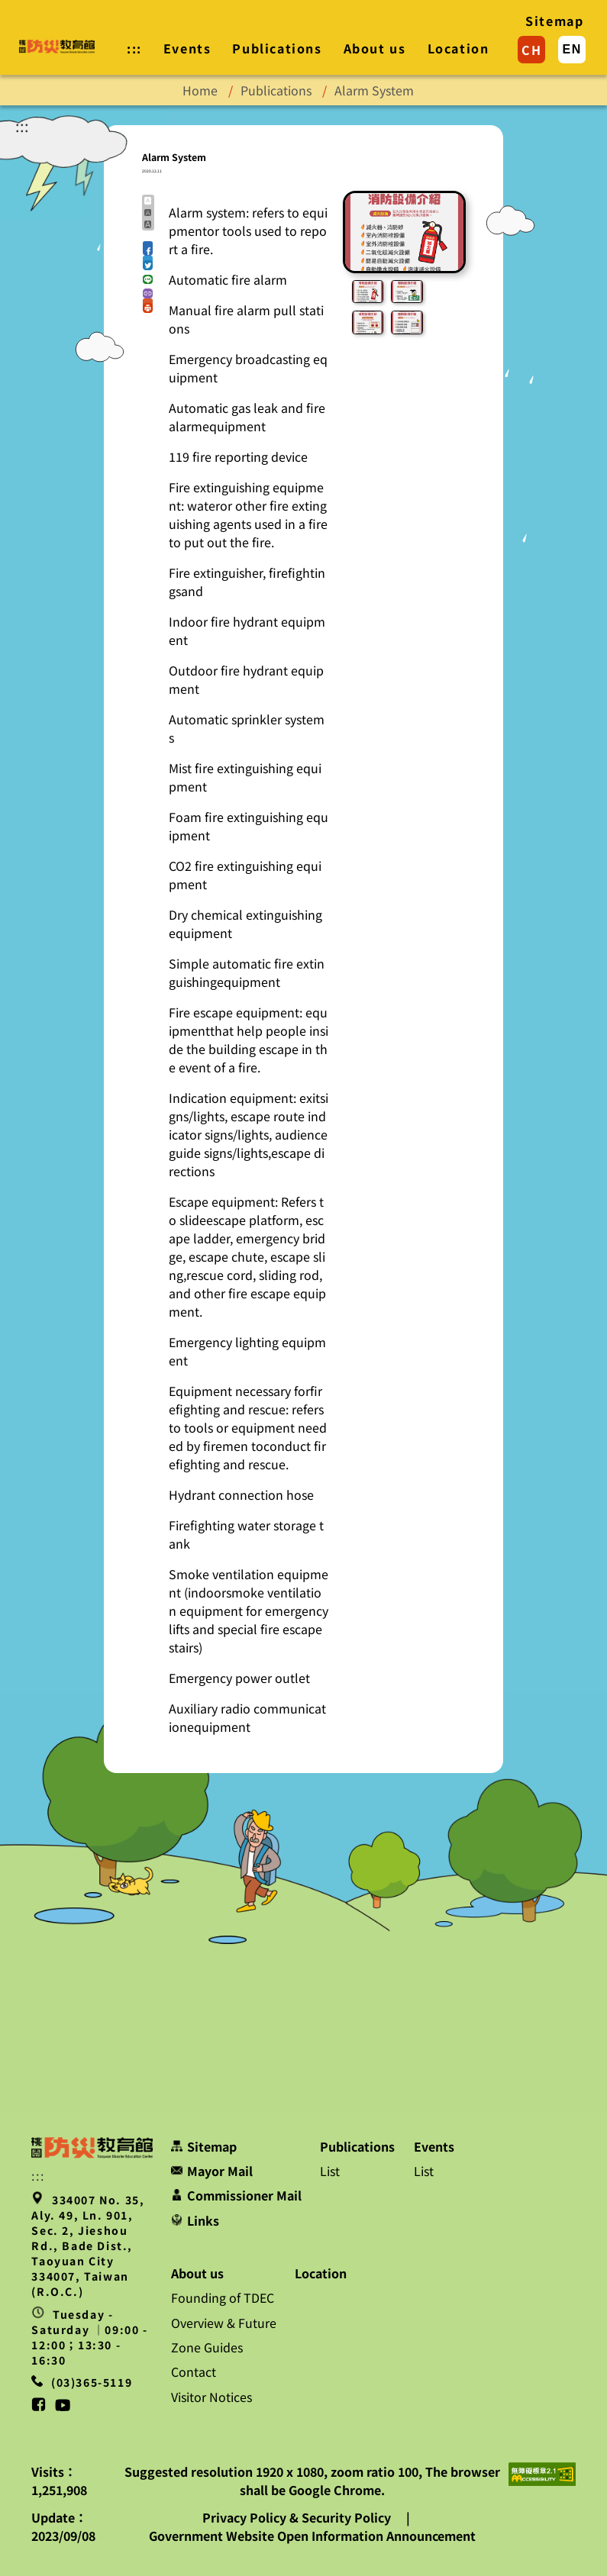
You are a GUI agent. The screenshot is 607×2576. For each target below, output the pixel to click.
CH (531, 49)
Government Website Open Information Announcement (312, 2535)
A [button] (148, 200)
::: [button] (134, 48)
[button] (148, 246)
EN (572, 49)
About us (375, 48)
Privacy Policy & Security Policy (298, 2517)
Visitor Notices (211, 2396)
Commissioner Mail (236, 2195)
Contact (193, 2371)
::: (22, 125)
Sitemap (554, 20)
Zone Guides (207, 2347)
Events (187, 48)
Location (458, 48)
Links (195, 2220)
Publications (276, 48)
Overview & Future (223, 2322)
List (330, 2171)
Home (200, 90)
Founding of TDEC (222, 2297)
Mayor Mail (212, 2171)
